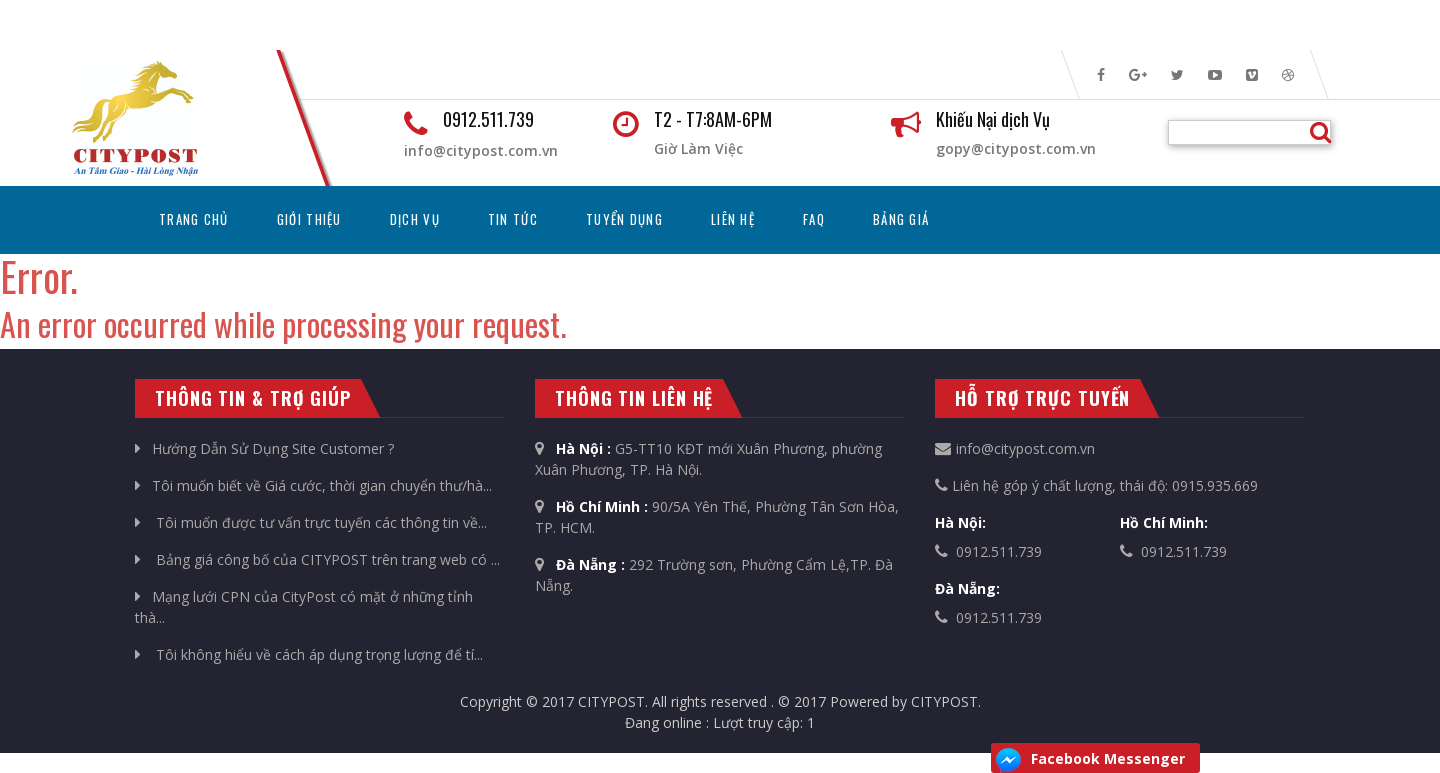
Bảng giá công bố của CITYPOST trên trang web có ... (317, 559)
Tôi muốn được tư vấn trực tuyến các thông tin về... (311, 522)
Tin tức (513, 219)
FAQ (814, 219)
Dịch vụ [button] (415, 219)
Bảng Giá (901, 219)
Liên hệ (733, 219)
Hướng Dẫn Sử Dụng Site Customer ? (264, 448)
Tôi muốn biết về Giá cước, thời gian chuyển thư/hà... (313, 485)
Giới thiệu (309, 219)
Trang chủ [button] (206, 218)
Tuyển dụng (624, 219)
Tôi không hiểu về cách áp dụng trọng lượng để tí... (309, 654)
